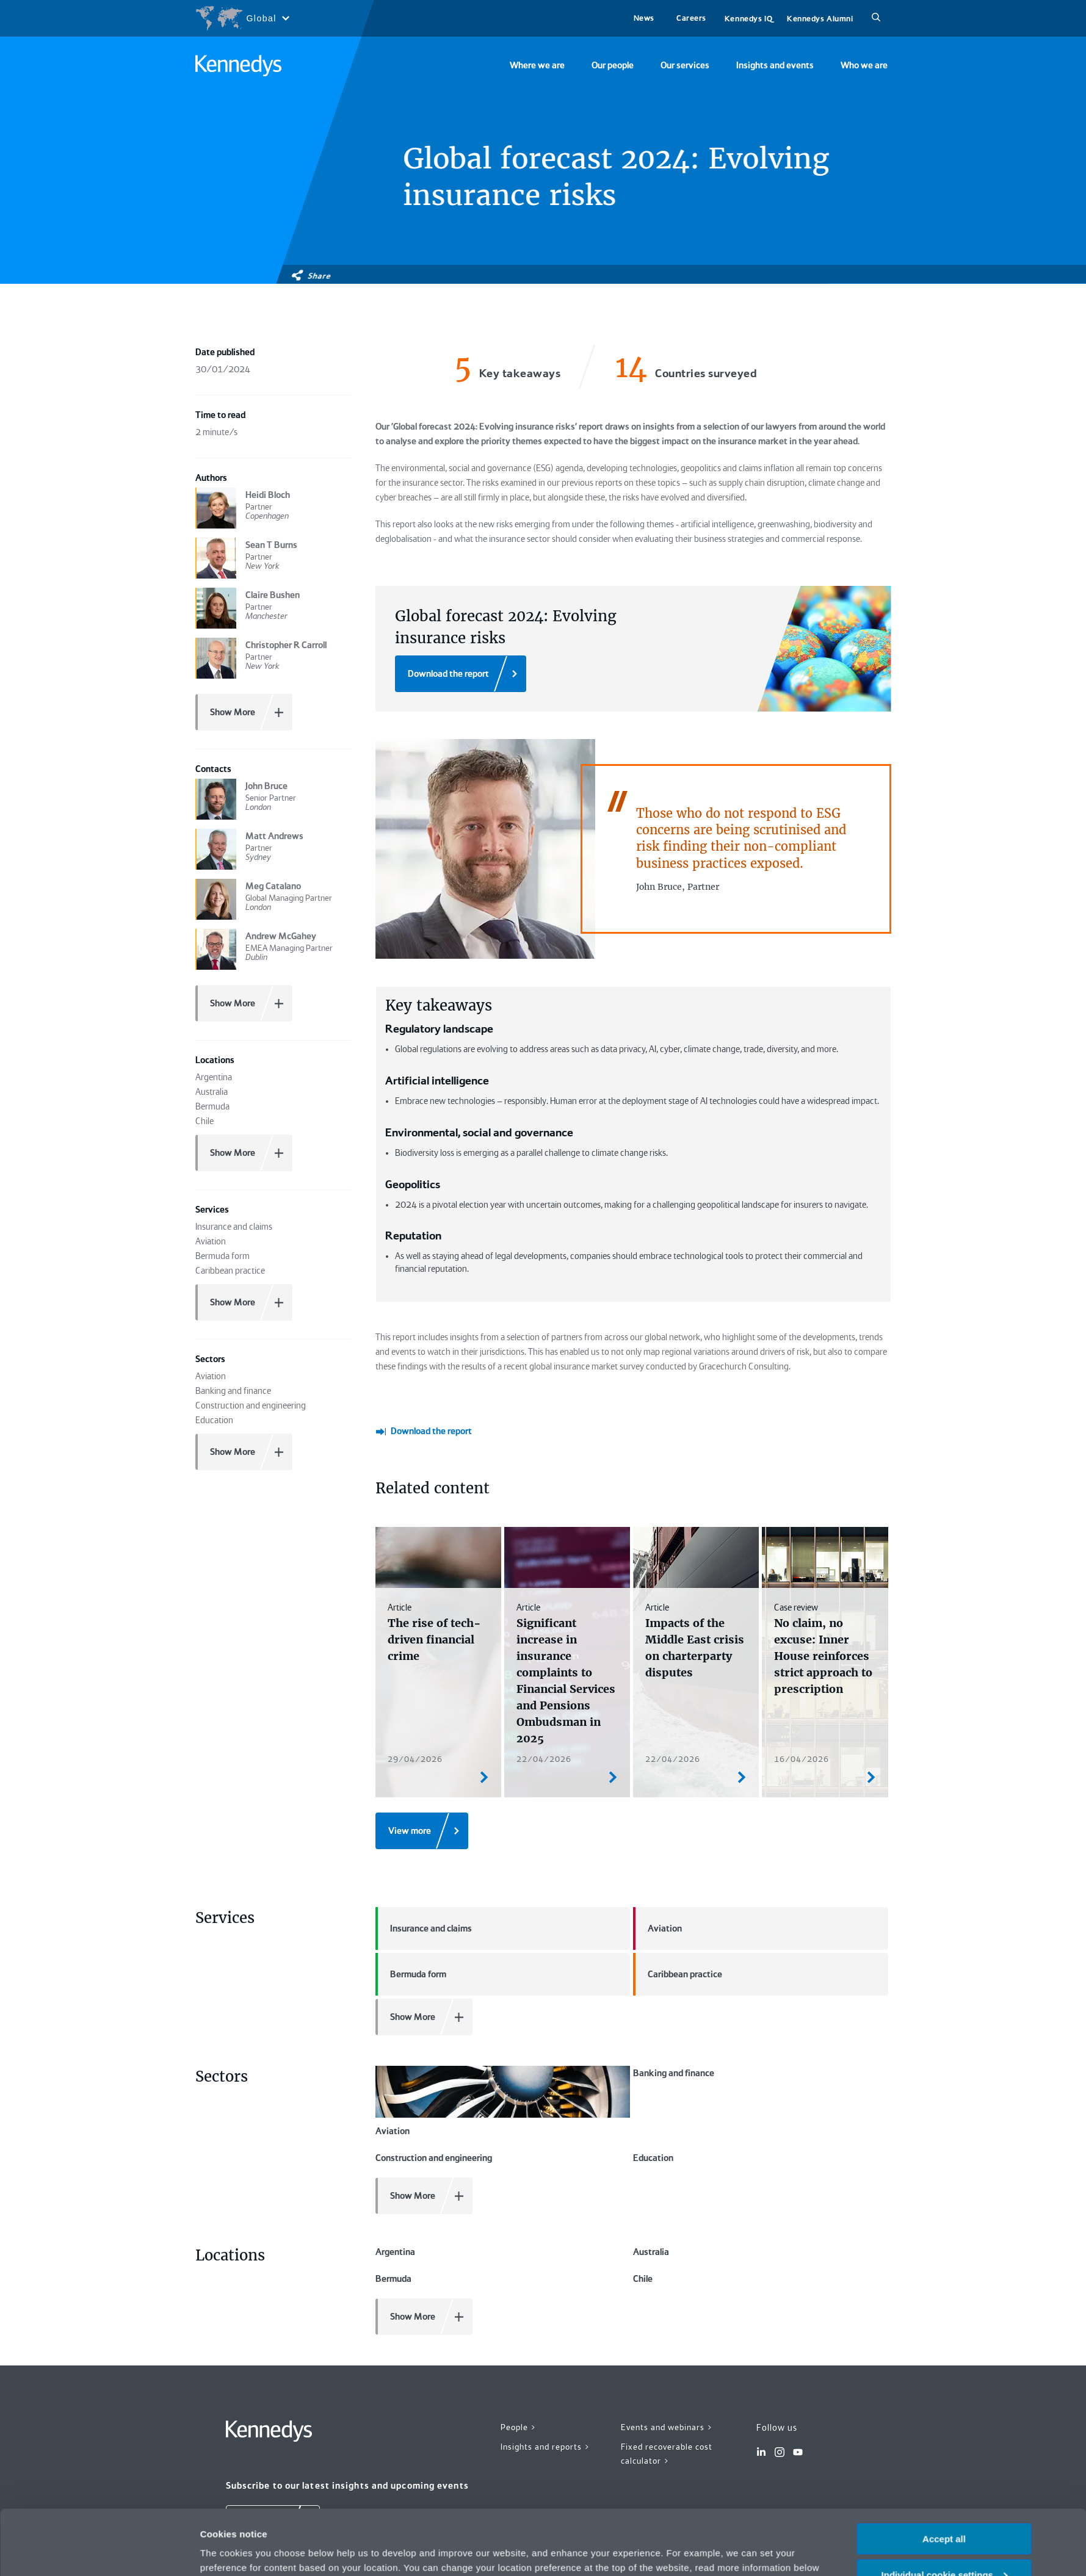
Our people (613, 65)
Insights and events (775, 65)
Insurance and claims (423, 1878)
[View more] (421, 1780)
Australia (651, 2143)
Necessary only (943, 2546)
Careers (691, 18)
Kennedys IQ (748, 18)
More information (238, 2551)
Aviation (657, 1878)
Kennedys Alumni (820, 18)
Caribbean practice (677, 1924)
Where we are (537, 65)
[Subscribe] (273, 2415)
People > (519, 2319)
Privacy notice (626, 2517)
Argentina (395, 2143)
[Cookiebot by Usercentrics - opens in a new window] (118, 2552)
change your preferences (270, 2517)
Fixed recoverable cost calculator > (666, 2346)
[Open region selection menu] (242, 18)
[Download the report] (460, 673)
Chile (643, 2170)
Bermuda (393, 2170)
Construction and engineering (433, 2049)
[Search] (876, 18)
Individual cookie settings (944, 2510)
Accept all (944, 2474)
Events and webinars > (667, 2319)
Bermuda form (410, 1924)
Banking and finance (673, 2023)
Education (653, 2049)
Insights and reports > (545, 2338)
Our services (685, 65)
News (644, 18)
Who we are (864, 65)
